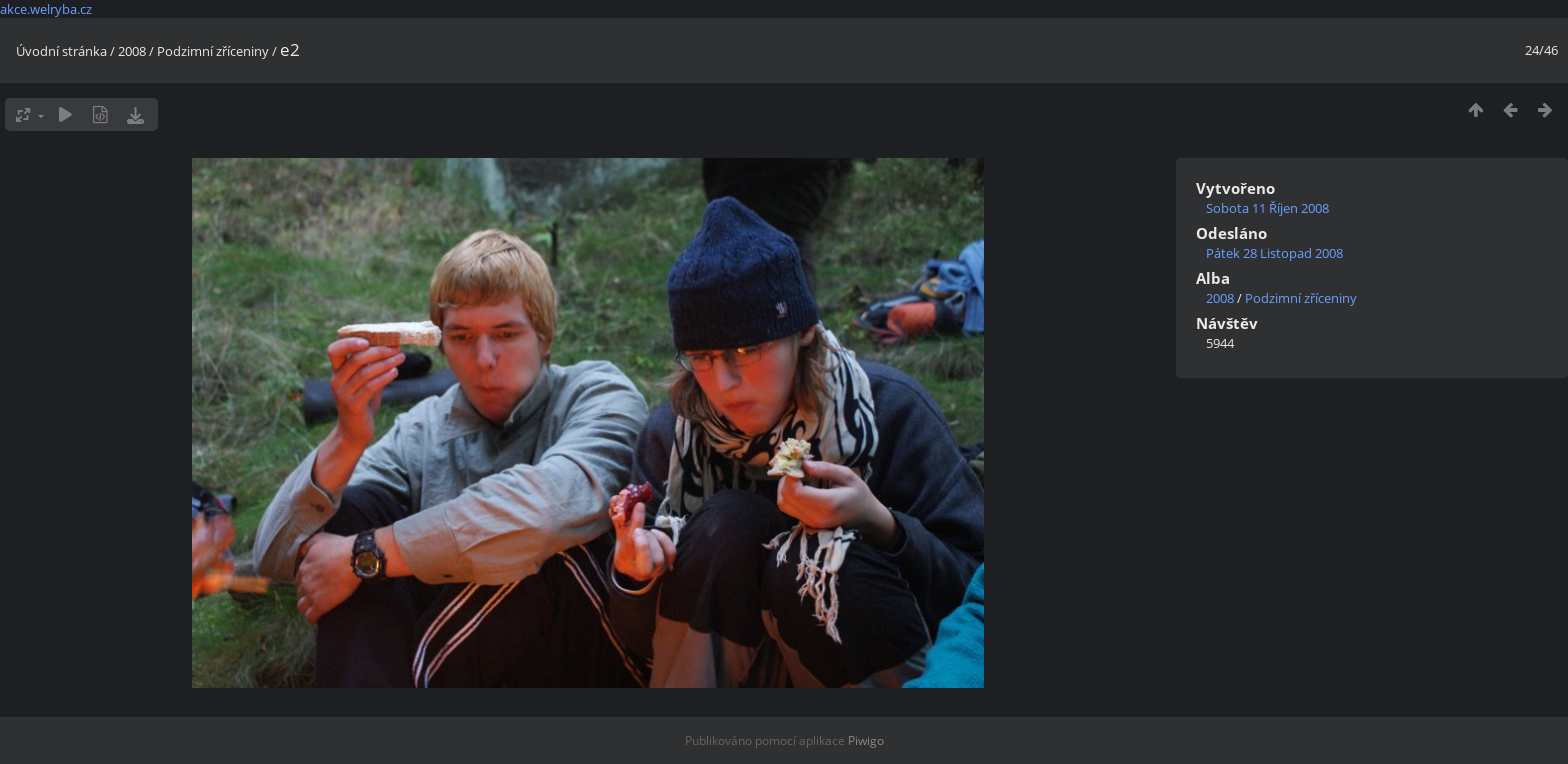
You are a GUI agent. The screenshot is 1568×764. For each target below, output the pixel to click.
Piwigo (866, 740)
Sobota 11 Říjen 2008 (1267, 208)
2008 (132, 51)
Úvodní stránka (61, 51)
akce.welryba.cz (46, 9)
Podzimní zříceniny (213, 51)
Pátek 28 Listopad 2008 (1274, 253)
